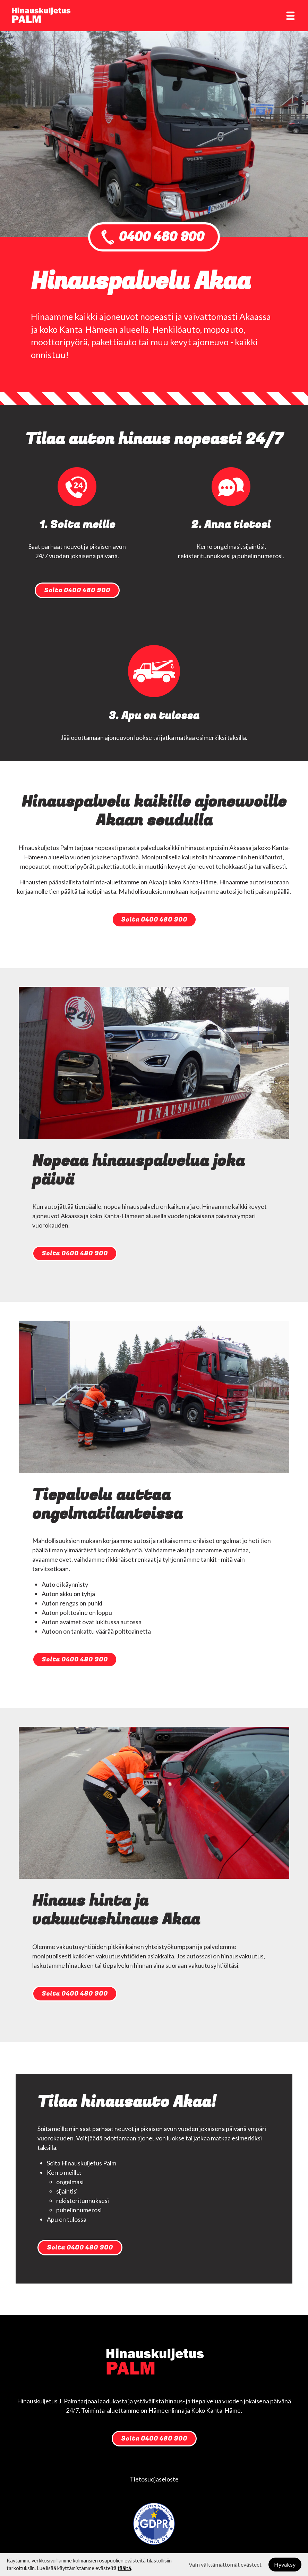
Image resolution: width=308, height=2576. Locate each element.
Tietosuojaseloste (154, 2479)
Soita (77, 590)
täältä (124, 2568)
